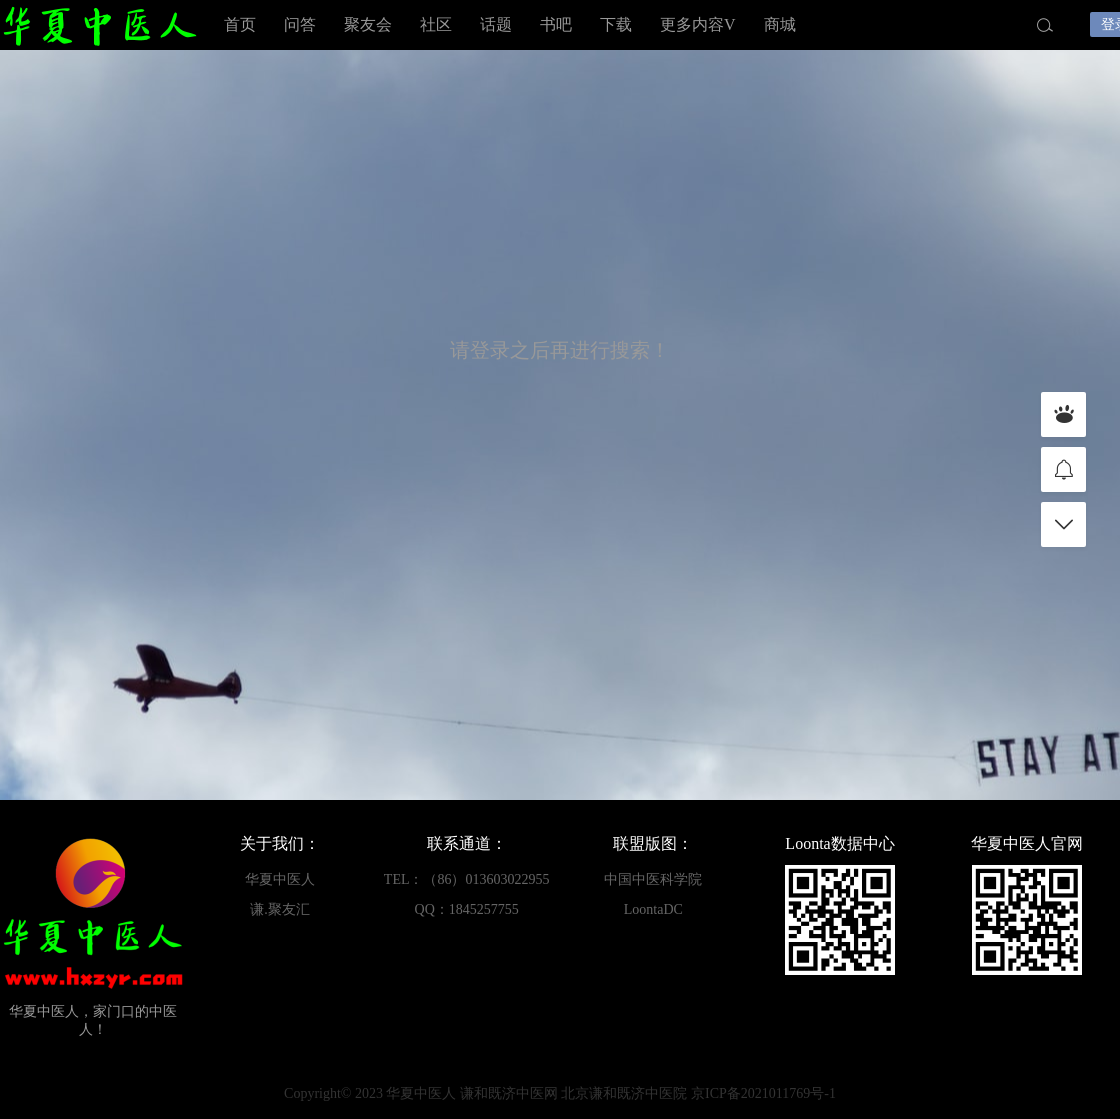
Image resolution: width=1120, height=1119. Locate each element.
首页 (240, 24)
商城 (780, 24)
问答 (300, 24)
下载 (616, 24)
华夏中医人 (100, 25)
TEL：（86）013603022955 (467, 879)
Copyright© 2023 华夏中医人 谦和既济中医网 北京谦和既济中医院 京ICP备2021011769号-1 (560, 1093)
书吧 (556, 24)
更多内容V (698, 24)
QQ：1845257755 (467, 909)
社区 (436, 24)
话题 (496, 24)
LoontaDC (653, 909)
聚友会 (368, 24)
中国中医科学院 (653, 879)
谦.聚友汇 (280, 909)
